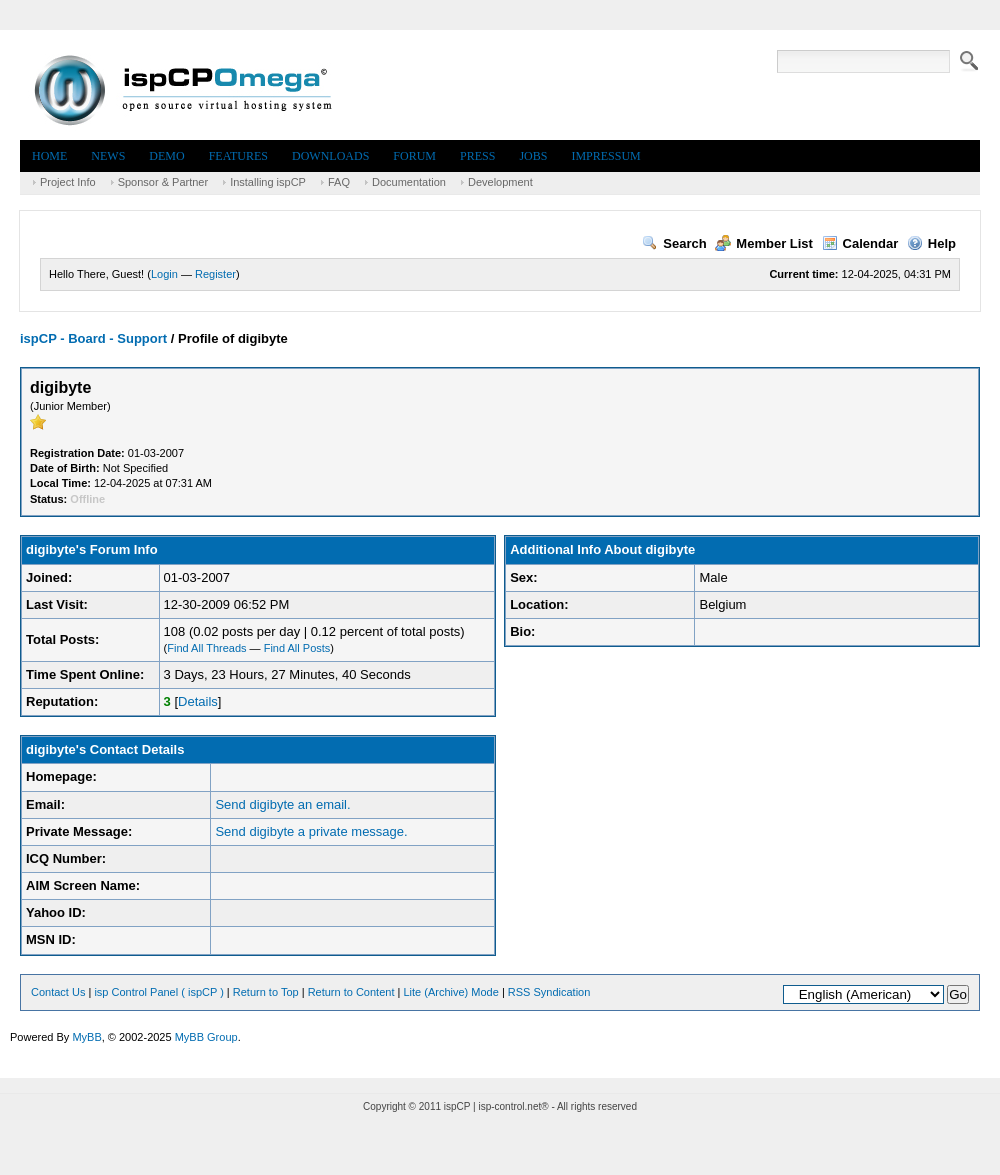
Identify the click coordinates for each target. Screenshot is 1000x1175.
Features (238, 156)
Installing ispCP (268, 182)
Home (49, 156)
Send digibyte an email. (282, 804)
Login (164, 274)
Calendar (860, 243)
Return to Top (266, 992)
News (108, 156)
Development (500, 182)
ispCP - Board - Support (93, 338)
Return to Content (351, 992)
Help (931, 243)
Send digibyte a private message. (311, 831)
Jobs (533, 156)
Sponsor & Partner (163, 182)
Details (198, 701)
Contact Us (58, 992)
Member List (764, 243)
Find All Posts (297, 648)
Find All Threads (206, 648)
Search (674, 243)
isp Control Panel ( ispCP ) (158, 992)
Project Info (68, 182)
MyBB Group (206, 1037)
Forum (414, 156)
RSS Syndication (549, 992)
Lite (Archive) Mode (450, 992)
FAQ (339, 182)
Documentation (409, 182)
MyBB (86, 1037)
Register (215, 274)
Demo (166, 156)
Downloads (330, 156)
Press (477, 156)
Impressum (605, 156)
